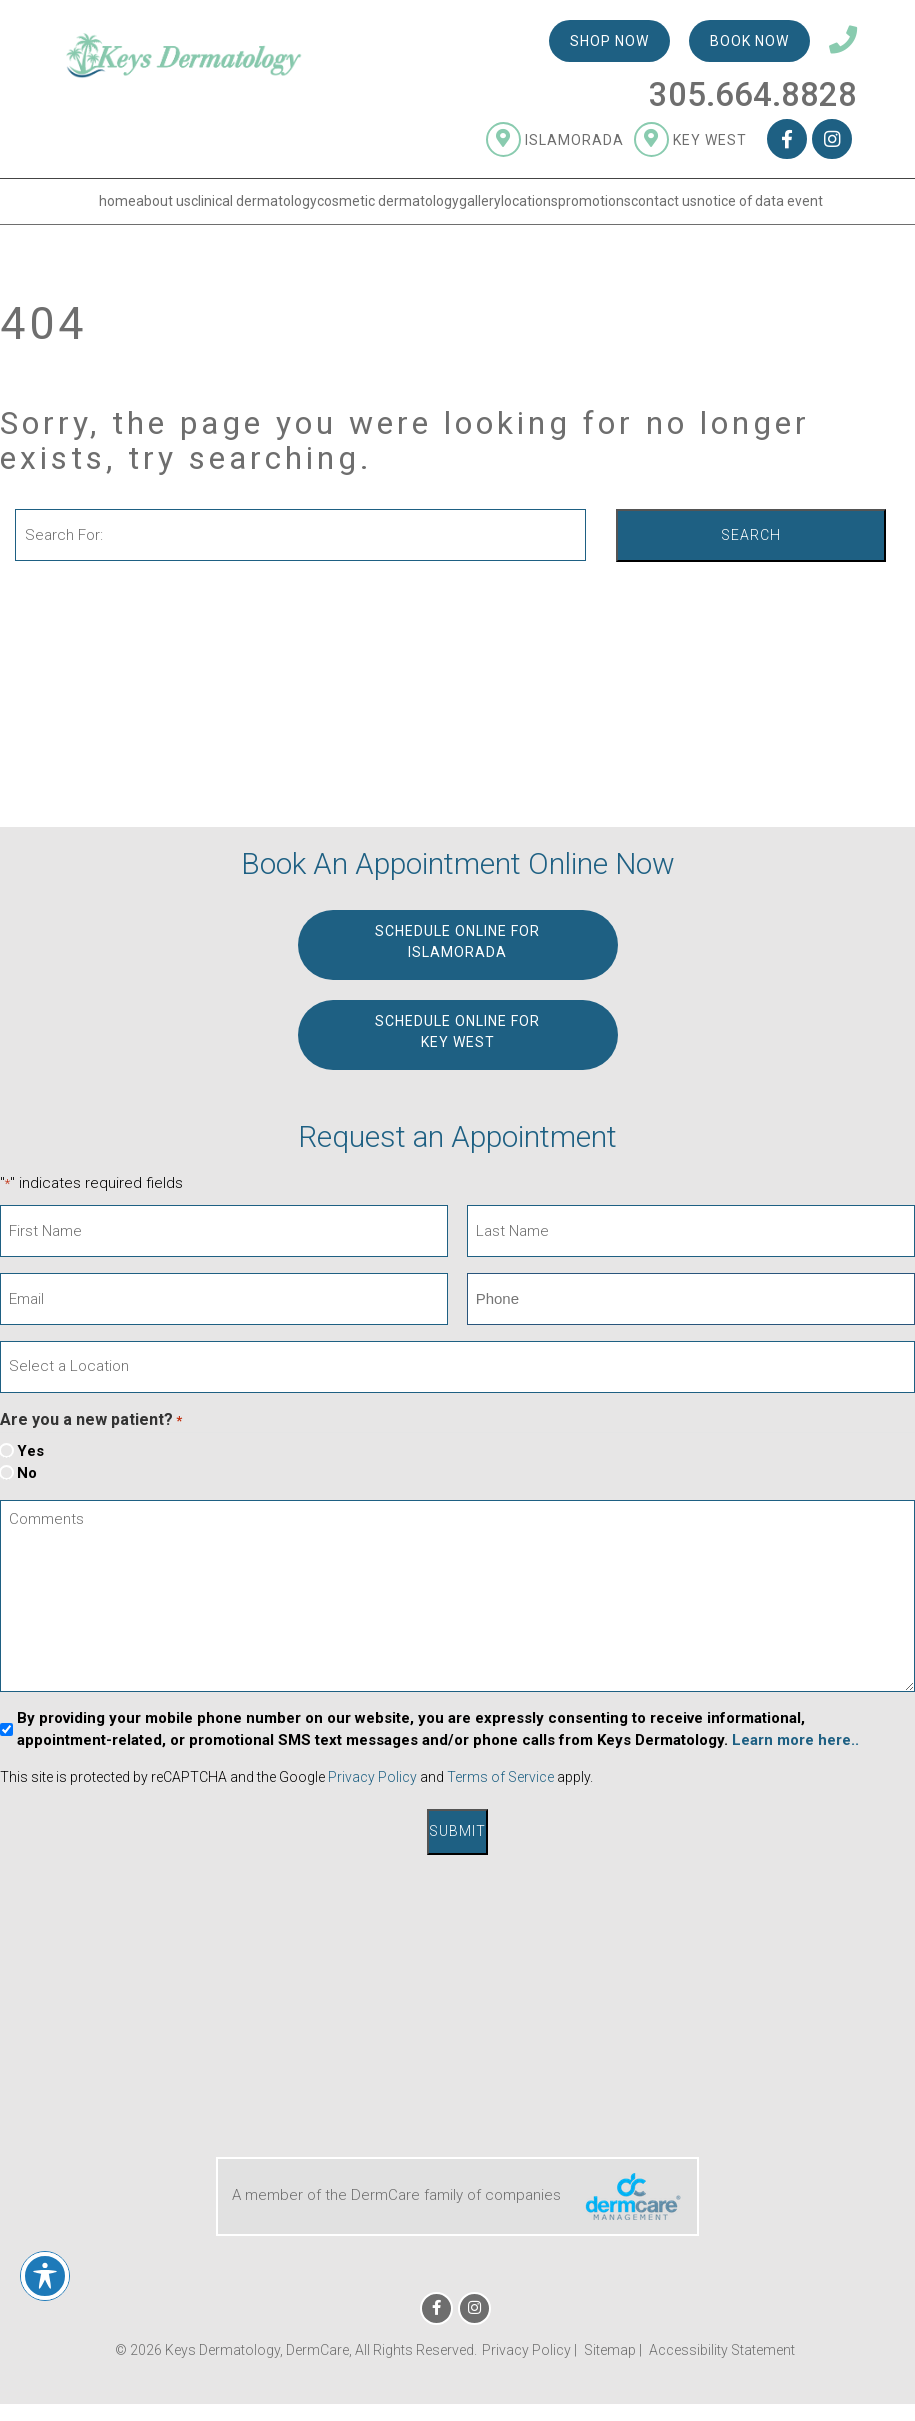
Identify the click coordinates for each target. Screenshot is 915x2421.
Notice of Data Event (760, 205)
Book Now (749, 45)
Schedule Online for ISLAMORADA (457, 941)
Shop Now (609, 45)
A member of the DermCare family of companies (457, 2193)
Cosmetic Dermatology (388, 205)
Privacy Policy (372, 1777)
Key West (690, 143)
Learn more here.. (795, 1740)
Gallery (480, 205)
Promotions (594, 205)
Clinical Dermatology (254, 205)
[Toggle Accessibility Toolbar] (45, 2276)
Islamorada (555, 143)
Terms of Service (500, 1777)
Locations (529, 205)
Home (117, 205)
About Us (163, 205)
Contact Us (664, 205)
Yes (30, 1451)
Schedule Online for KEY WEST (457, 1031)
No (27, 1473)
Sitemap (610, 2346)
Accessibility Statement (722, 2346)
